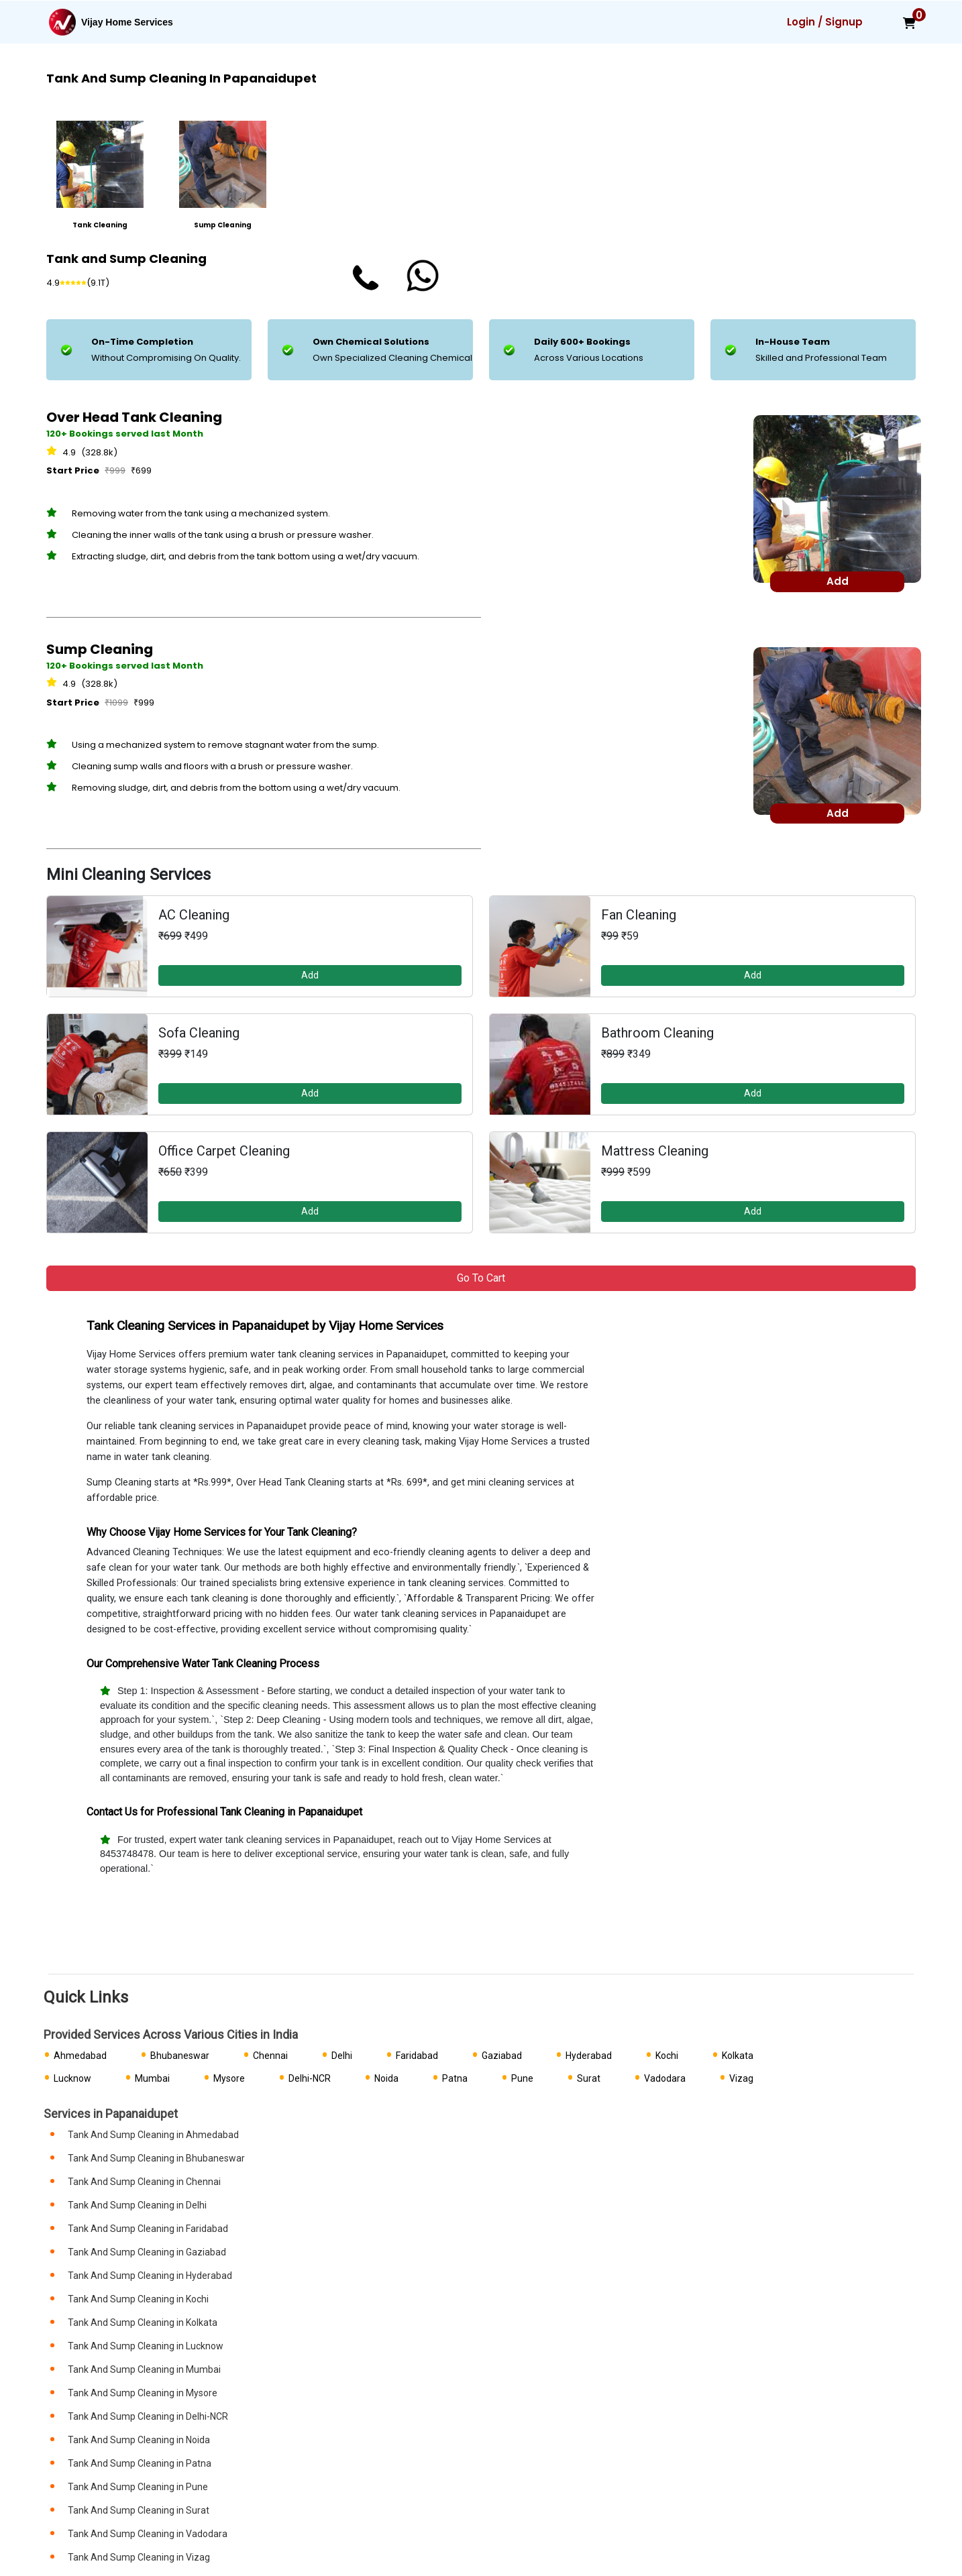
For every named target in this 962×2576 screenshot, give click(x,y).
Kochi (666, 2055)
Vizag (741, 2078)
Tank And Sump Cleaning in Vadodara (147, 2533)
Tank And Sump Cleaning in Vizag (139, 2557)
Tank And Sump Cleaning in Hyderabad (150, 2275)
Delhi (341, 2055)
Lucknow (72, 2078)
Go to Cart (481, 1278)
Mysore (229, 2078)
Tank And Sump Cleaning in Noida (139, 2439)
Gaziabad (502, 2055)
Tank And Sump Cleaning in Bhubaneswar (156, 2158)
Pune (522, 2078)
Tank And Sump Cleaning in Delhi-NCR (148, 2416)
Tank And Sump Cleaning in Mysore (142, 2393)
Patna (455, 2078)
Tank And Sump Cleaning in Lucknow (145, 2346)
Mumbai (152, 2078)
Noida (386, 2078)
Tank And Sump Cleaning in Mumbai (144, 2369)
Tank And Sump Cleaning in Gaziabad (147, 2252)
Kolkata (737, 2055)
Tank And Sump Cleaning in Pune (138, 2486)
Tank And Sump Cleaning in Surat (138, 2510)
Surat (588, 2078)
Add (310, 975)
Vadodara (665, 2078)
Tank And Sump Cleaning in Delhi (137, 2205)
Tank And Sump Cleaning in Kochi (138, 2299)
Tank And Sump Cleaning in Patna (139, 2463)
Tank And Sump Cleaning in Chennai (144, 2181)
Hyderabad (589, 2055)
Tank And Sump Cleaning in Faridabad (148, 2228)
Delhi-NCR (309, 2078)
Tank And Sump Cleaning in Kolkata (142, 2322)
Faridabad (417, 2055)
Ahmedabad (80, 2055)
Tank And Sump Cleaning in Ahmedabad (153, 2134)
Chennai (270, 2055)
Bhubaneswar (179, 2055)
